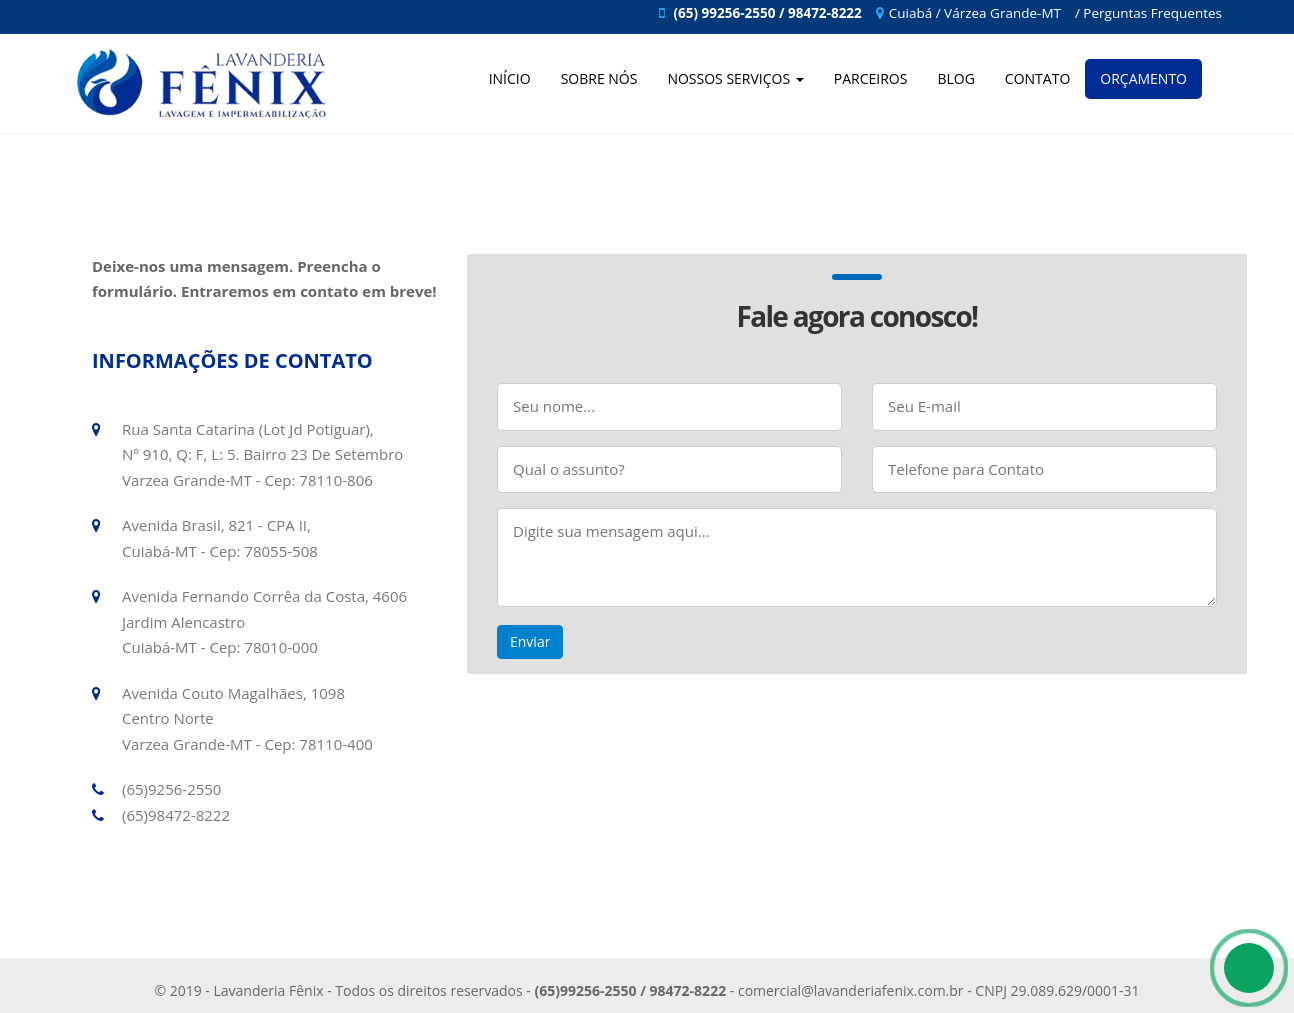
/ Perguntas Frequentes (1148, 13)
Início (510, 78)
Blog (955, 78)
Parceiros (871, 78)
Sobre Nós (599, 78)
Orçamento (1143, 78)
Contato (1037, 78)
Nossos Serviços (735, 78)
